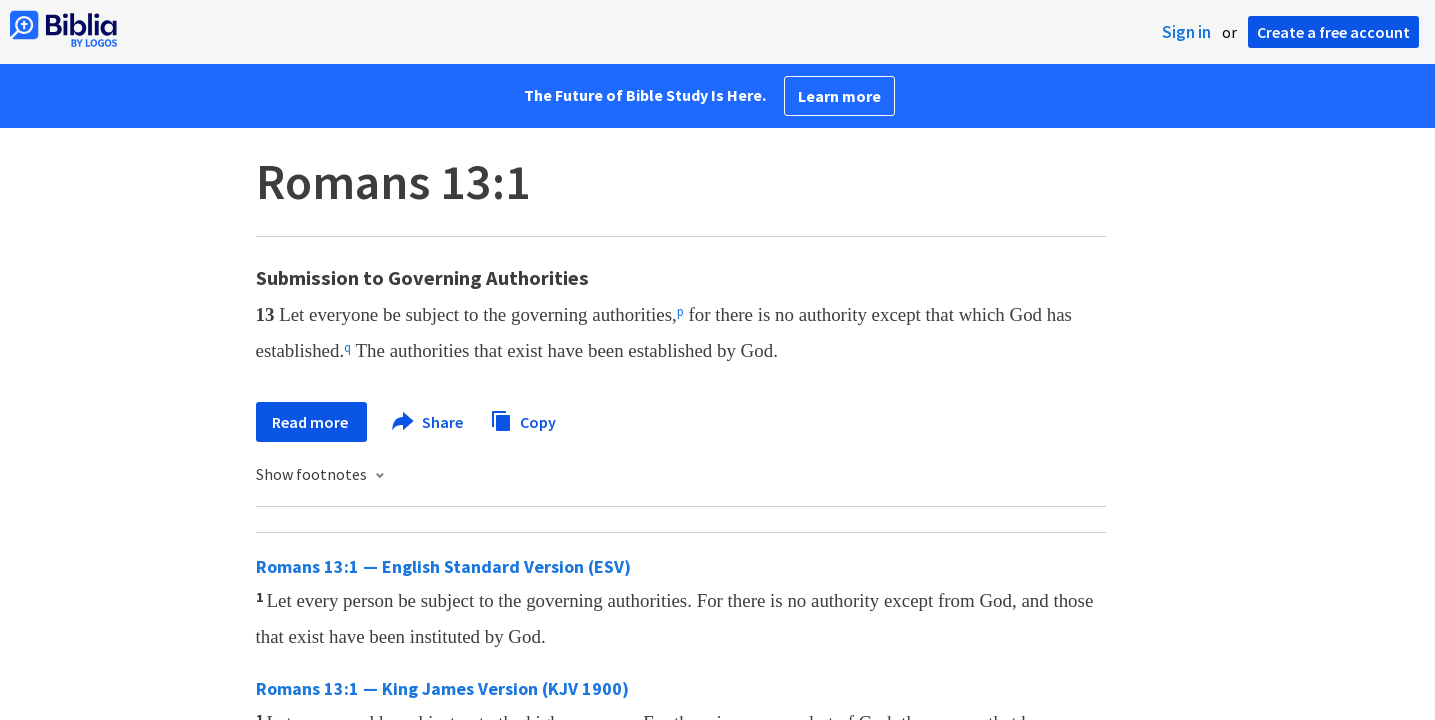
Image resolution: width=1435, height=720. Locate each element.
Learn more (839, 96)
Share (428, 422)
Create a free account (1333, 32)
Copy (523, 419)
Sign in (1186, 32)
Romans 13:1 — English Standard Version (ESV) (443, 566)
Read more (311, 422)
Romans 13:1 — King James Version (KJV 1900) (442, 688)
